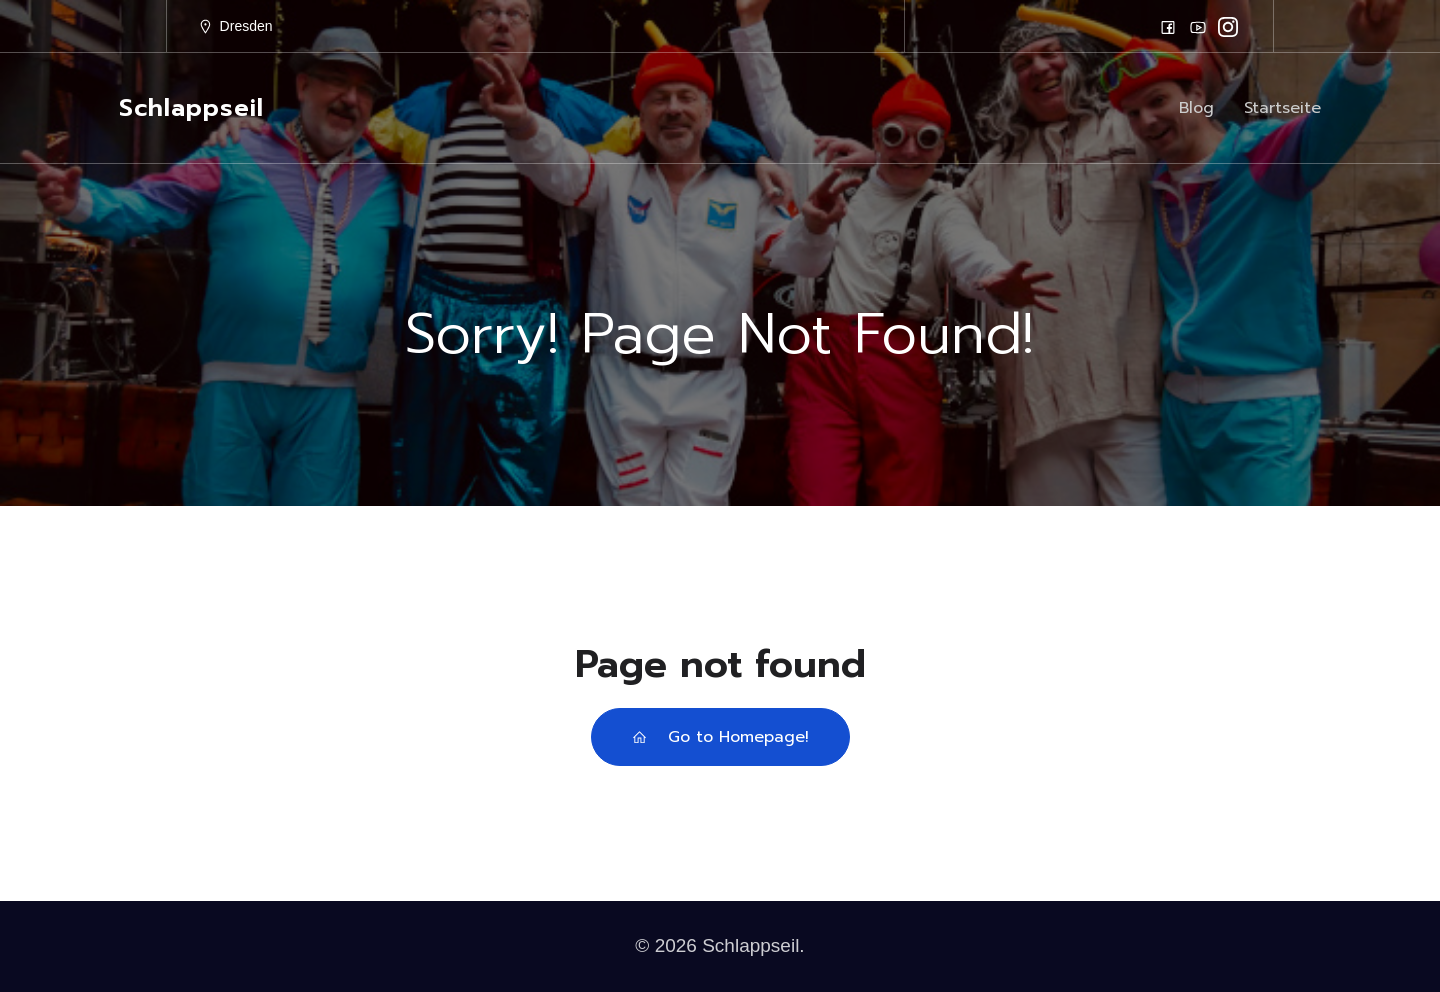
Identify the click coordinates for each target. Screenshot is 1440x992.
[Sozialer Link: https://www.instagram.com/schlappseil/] (1228, 27)
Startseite (1282, 108)
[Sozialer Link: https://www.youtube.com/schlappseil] (1198, 27)
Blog (1196, 108)
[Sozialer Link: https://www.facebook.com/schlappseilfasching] (1168, 27)
